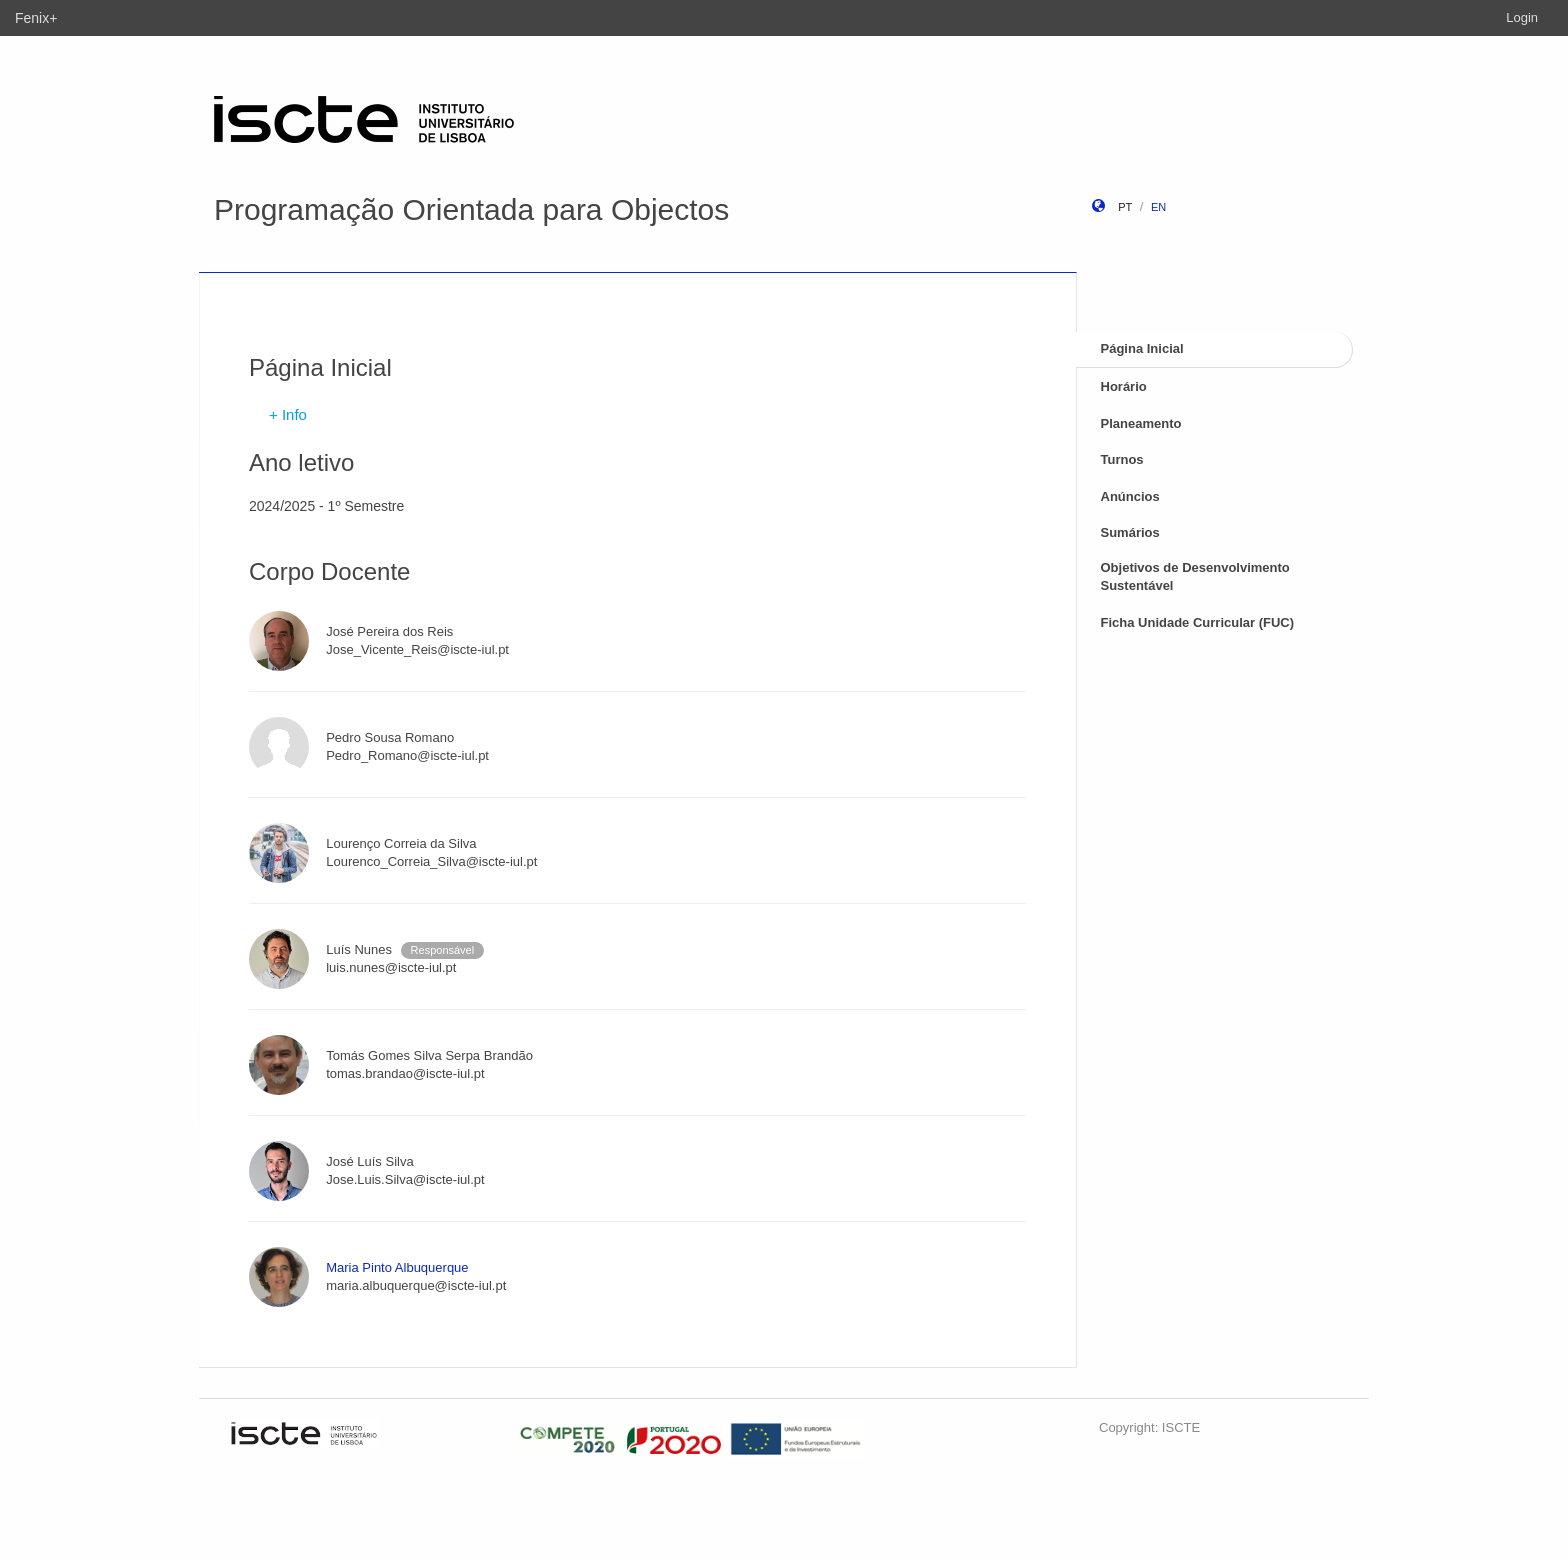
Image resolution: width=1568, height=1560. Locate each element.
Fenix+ (36, 18)
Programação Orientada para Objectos (471, 209)
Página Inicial (1142, 348)
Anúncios (1130, 496)
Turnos (1122, 459)
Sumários (1130, 532)
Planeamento (1141, 423)
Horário (1124, 386)
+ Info (288, 414)
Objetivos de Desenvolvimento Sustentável (1195, 577)
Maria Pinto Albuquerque (397, 1267)
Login (1522, 17)
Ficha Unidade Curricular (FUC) (1198, 622)
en (1158, 207)
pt (1125, 207)
